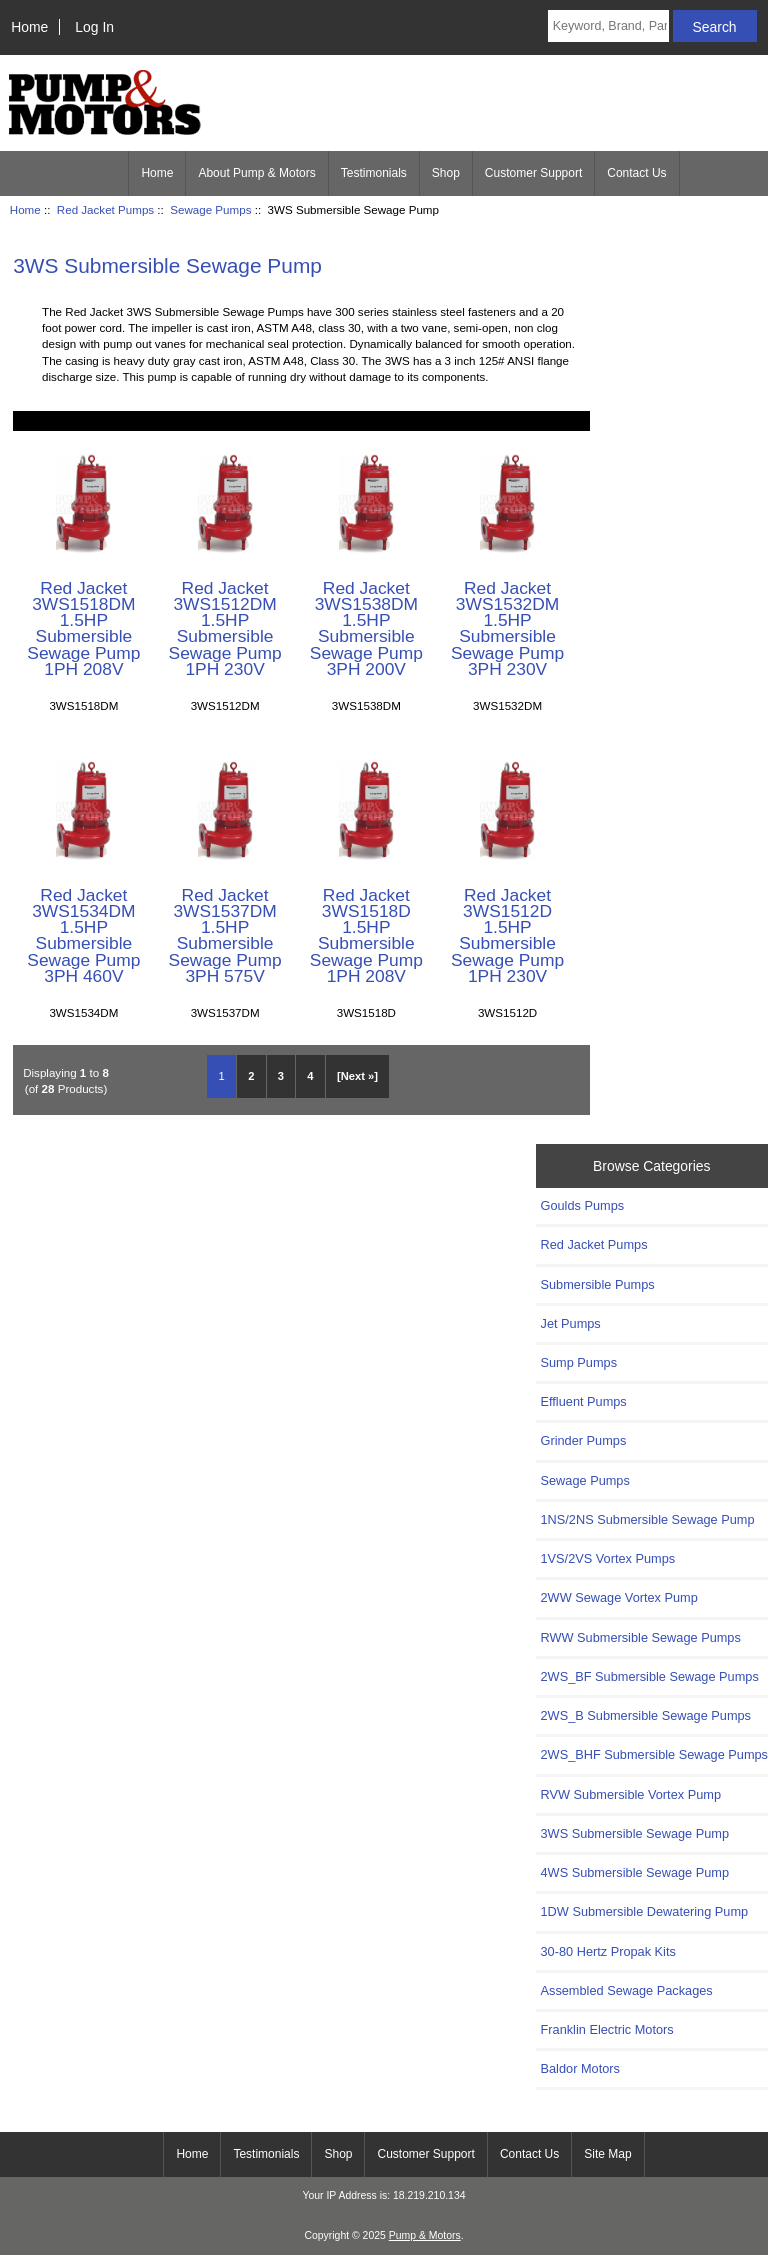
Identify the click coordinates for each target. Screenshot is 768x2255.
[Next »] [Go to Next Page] (357, 1076)
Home (29, 27)
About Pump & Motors (256, 173)
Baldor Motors (580, 2068)
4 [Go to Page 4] (310, 1076)
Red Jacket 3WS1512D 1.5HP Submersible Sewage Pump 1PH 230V (507, 935)
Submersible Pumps (598, 1284)
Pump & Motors (425, 2235)
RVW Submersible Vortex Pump (631, 1794)
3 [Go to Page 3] (281, 1076)
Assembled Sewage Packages (627, 1990)
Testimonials (374, 173)
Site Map (607, 2154)
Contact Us (636, 173)
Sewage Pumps (210, 209)
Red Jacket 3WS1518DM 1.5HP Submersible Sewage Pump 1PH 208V (83, 628)
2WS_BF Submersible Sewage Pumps (650, 1676)
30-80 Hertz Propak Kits (608, 1951)
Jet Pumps (571, 1323)
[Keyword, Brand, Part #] (608, 26)
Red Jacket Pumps (105, 209)
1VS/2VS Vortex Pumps (608, 1558)
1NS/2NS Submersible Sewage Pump (648, 1519)
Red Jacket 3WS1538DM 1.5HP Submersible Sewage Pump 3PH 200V (366, 628)
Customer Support (533, 173)
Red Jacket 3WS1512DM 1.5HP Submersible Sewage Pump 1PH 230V (225, 628)
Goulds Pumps (583, 1205)
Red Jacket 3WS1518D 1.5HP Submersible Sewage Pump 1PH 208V (366, 935)
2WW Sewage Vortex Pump (619, 1597)
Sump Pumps (579, 1362)
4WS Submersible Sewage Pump (635, 1872)
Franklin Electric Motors (607, 2029)
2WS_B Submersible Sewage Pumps (646, 1715)
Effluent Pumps (584, 1401)
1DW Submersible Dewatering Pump (645, 1911)
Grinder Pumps (584, 1440)
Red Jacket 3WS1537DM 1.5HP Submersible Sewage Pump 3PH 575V (225, 935)
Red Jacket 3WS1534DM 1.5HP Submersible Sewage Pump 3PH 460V (83, 935)
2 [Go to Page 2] (251, 1076)
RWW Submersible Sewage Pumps (641, 1637)
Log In (94, 27)
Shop (446, 173)
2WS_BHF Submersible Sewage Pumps (654, 1754)
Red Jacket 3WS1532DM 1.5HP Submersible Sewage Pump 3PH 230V (507, 628)
